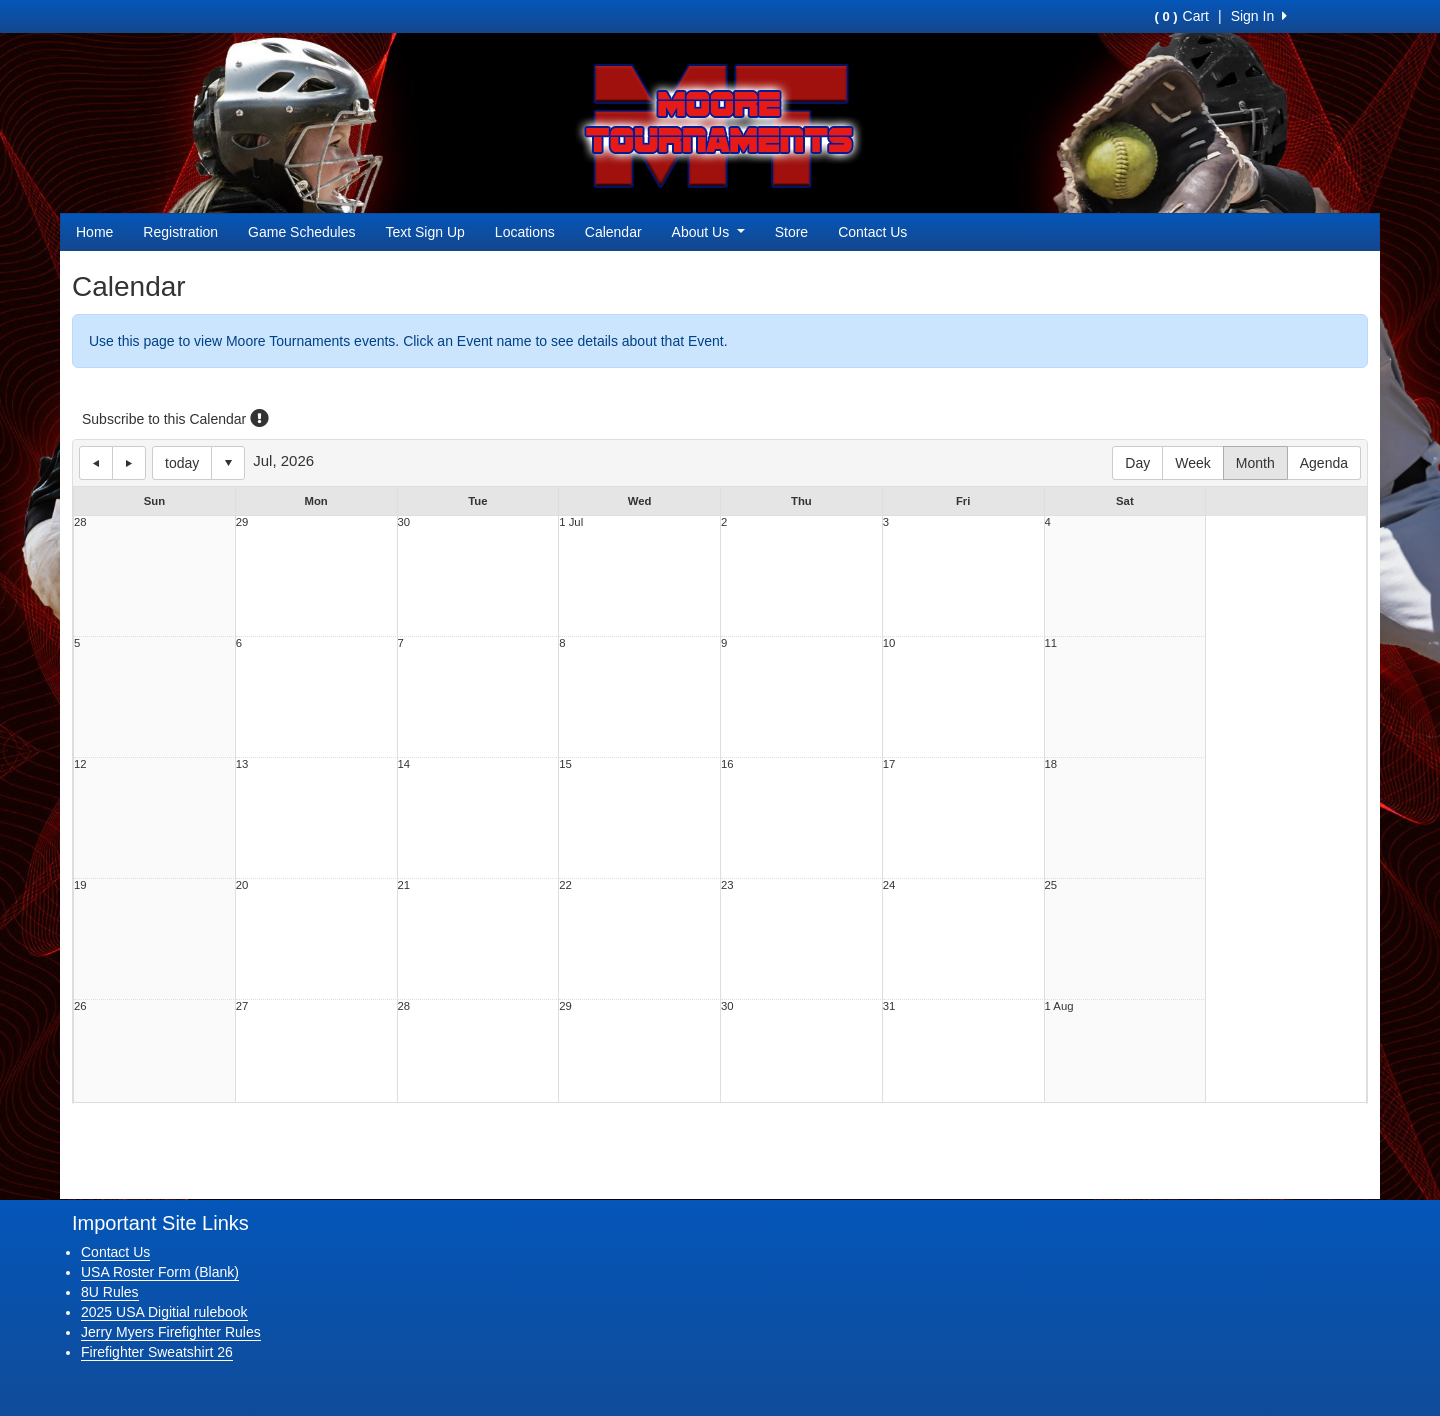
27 (242, 1006)
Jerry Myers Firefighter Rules (171, 1332)
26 (80, 1006)
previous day (96, 463)
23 (727, 885)
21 (404, 885)
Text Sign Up (424, 232)
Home (94, 232)
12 (80, 764)
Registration (180, 232)
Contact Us (872, 232)
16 (727, 764)
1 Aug (1059, 1006)
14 (404, 764)
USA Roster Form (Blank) (160, 1272)
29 (242, 522)
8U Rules (110, 1292)
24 (889, 885)
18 (1051, 764)
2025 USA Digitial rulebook (164, 1312)
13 (242, 764)
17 (889, 764)
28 (80, 522)
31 (889, 1006)
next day (129, 463)
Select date (228, 463)
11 (1051, 643)
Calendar (613, 232)
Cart (1182, 16)
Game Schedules (301, 232)
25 (1051, 885)
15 (565, 764)
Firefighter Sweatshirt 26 (157, 1352)
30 (404, 522)
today (182, 463)
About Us (708, 232)
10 (889, 643)
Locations (525, 232)
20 (242, 885)
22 (565, 885)
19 (80, 885)
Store (791, 232)
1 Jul (571, 522)
